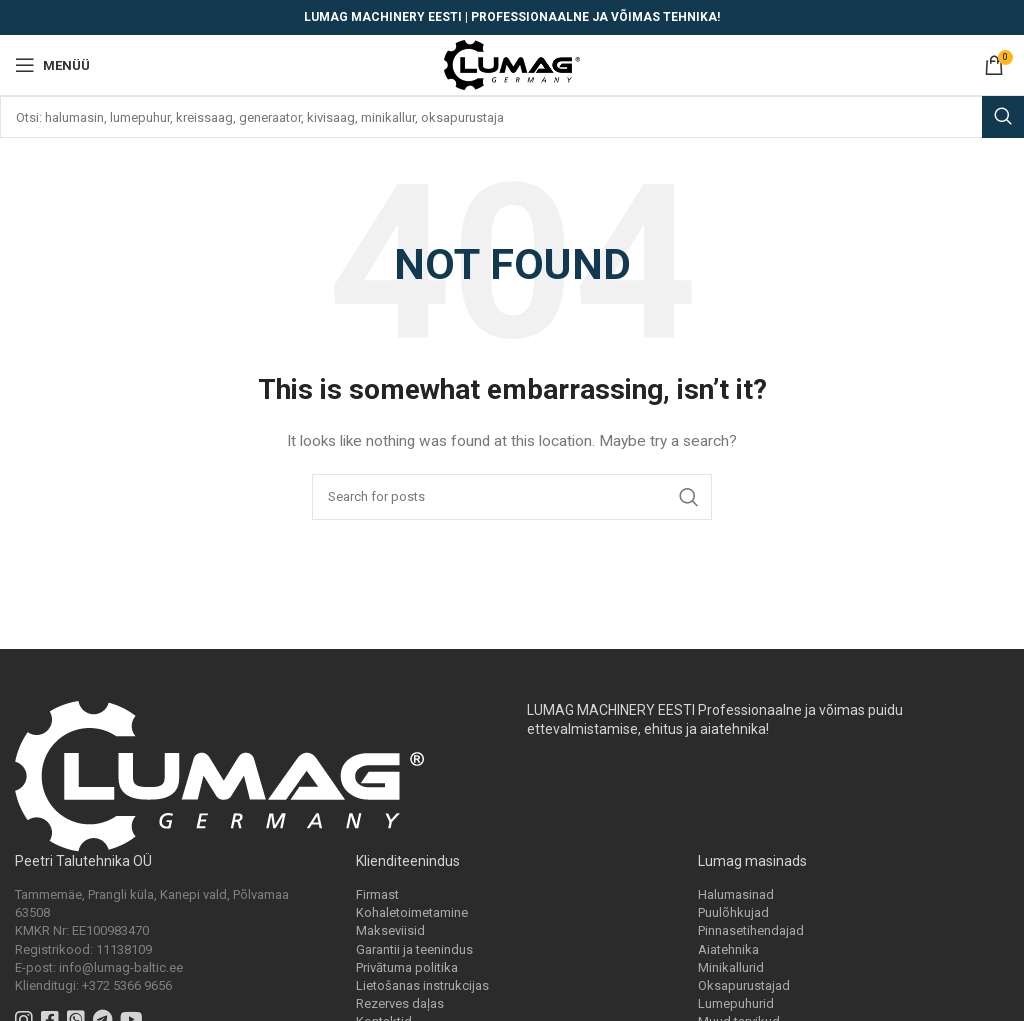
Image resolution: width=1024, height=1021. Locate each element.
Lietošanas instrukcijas (422, 985)
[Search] (512, 117)
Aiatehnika (728, 949)
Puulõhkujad (733, 912)
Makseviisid (390, 930)
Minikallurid (731, 967)
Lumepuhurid (736, 1003)
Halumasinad (736, 894)
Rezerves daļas (400, 1003)
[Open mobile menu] (52, 65)
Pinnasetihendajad (751, 930)
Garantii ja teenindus (414, 949)
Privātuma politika (407, 967)
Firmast (377, 894)
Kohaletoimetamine (412, 912)
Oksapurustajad (744, 985)
